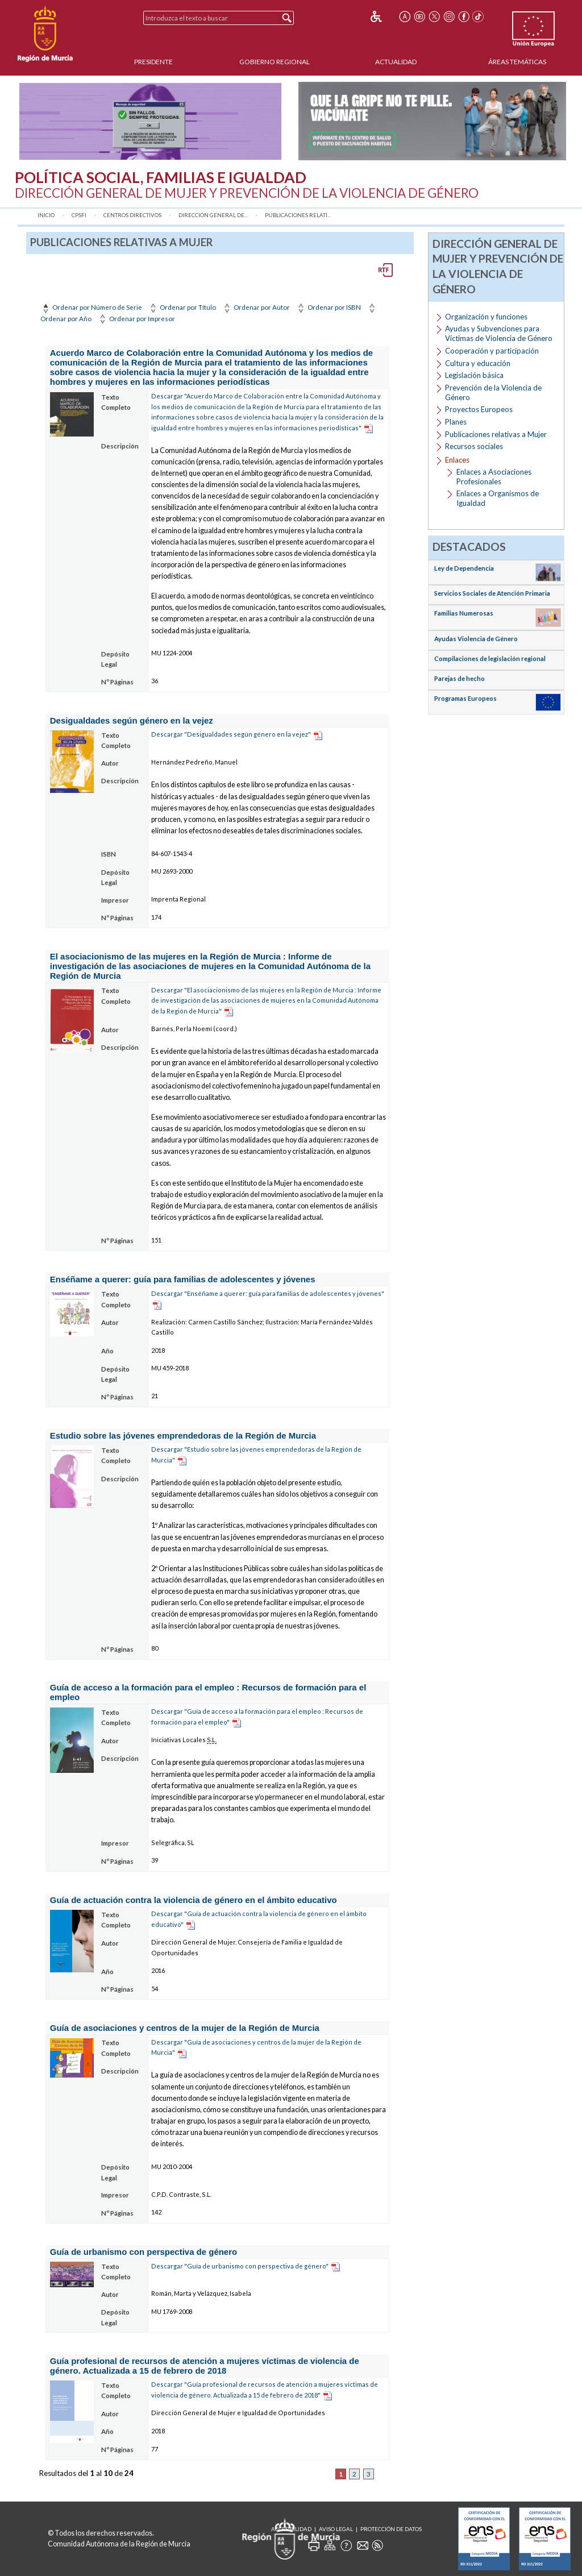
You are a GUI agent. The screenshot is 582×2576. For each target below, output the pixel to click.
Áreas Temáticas (517, 61)
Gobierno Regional (274, 61)
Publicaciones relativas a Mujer (496, 434)
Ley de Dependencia (464, 568)
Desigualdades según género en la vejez (131, 720)
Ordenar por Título (182, 307)
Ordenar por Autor (256, 307)
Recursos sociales (474, 446)
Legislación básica (474, 375)
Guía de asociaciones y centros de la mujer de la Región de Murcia (184, 2028)
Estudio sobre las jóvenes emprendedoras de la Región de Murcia (183, 1435)
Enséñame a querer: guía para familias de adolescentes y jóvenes (182, 1279)
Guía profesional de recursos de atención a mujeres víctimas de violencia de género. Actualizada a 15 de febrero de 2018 (204, 2365)
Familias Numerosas (463, 613)
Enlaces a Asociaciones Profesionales (493, 476)
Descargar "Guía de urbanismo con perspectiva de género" (240, 2266)
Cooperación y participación (492, 350)
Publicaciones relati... (298, 215)
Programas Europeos (465, 698)
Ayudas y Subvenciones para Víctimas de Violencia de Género (498, 333)
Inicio (46, 215)
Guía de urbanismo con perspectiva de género (143, 2252)
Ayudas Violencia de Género (476, 638)
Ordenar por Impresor (136, 318)
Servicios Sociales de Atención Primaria (492, 593)
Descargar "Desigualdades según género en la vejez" (231, 734)
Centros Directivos (132, 215)
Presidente (153, 61)
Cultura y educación (477, 363)
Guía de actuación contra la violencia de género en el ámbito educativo (193, 1900)
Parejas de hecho (459, 678)
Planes (456, 421)
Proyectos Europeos (479, 409)
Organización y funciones (486, 316)
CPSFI (79, 215)
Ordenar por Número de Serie (91, 307)
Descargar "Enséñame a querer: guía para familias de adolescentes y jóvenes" (267, 1293)
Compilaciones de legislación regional (490, 658)
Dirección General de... (213, 215)
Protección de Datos (391, 2529)
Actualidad (396, 61)
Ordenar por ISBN (328, 307)
